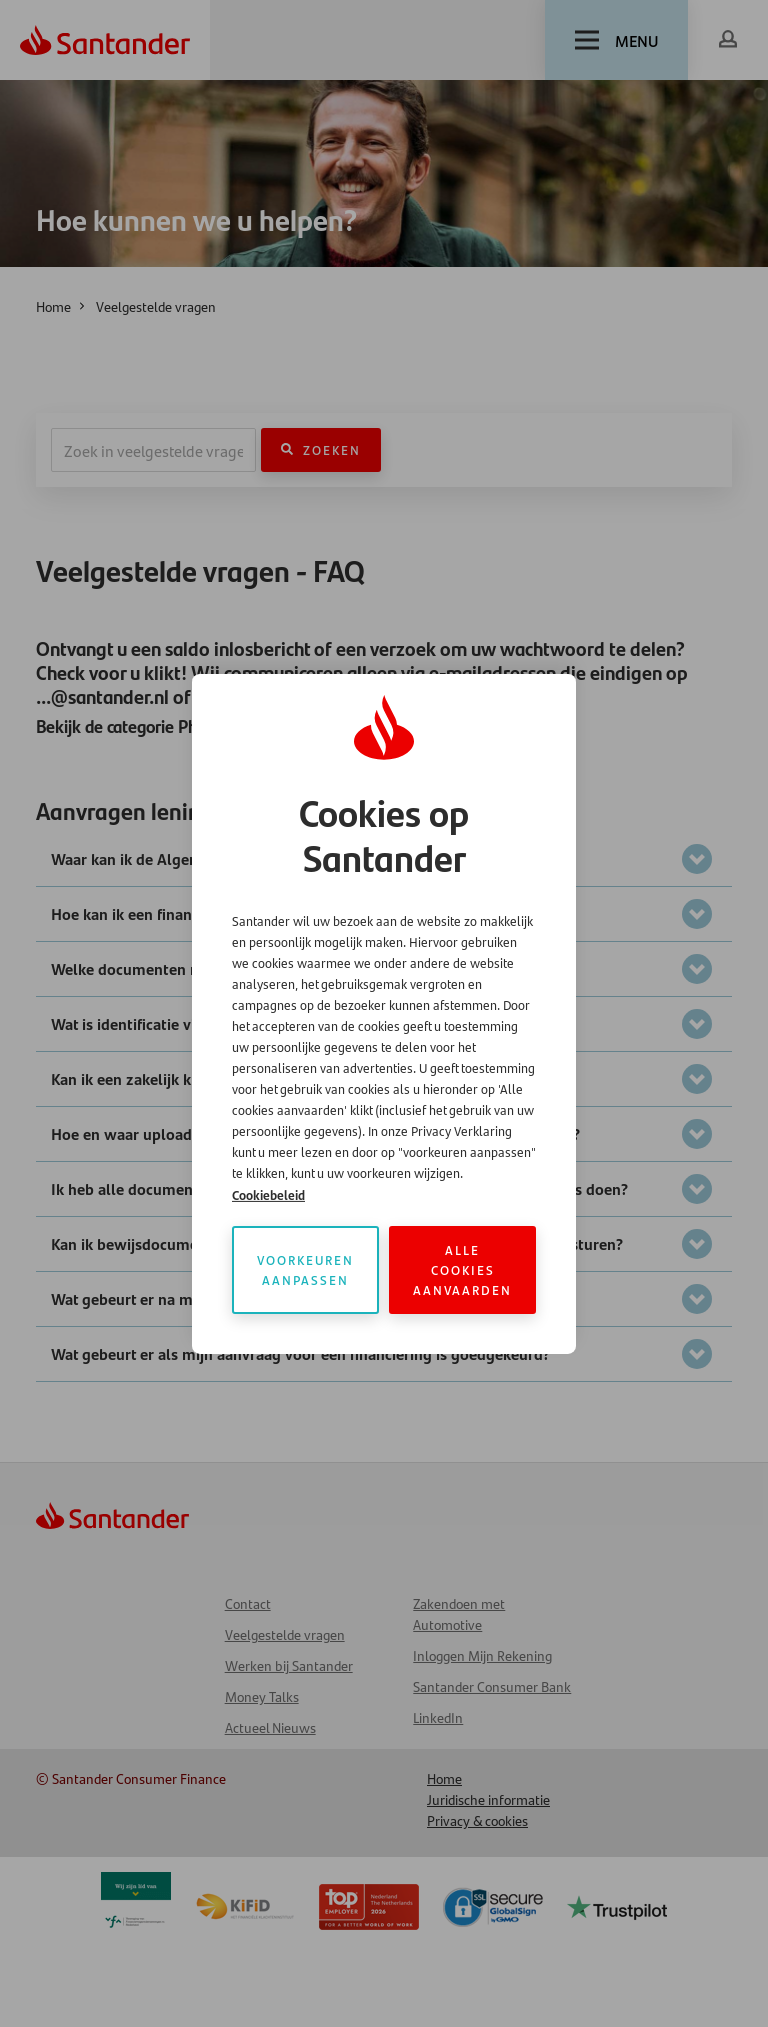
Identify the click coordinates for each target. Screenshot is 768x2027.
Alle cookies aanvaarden (462, 1269)
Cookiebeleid (268, 1194)
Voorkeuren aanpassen (305, 1269)
